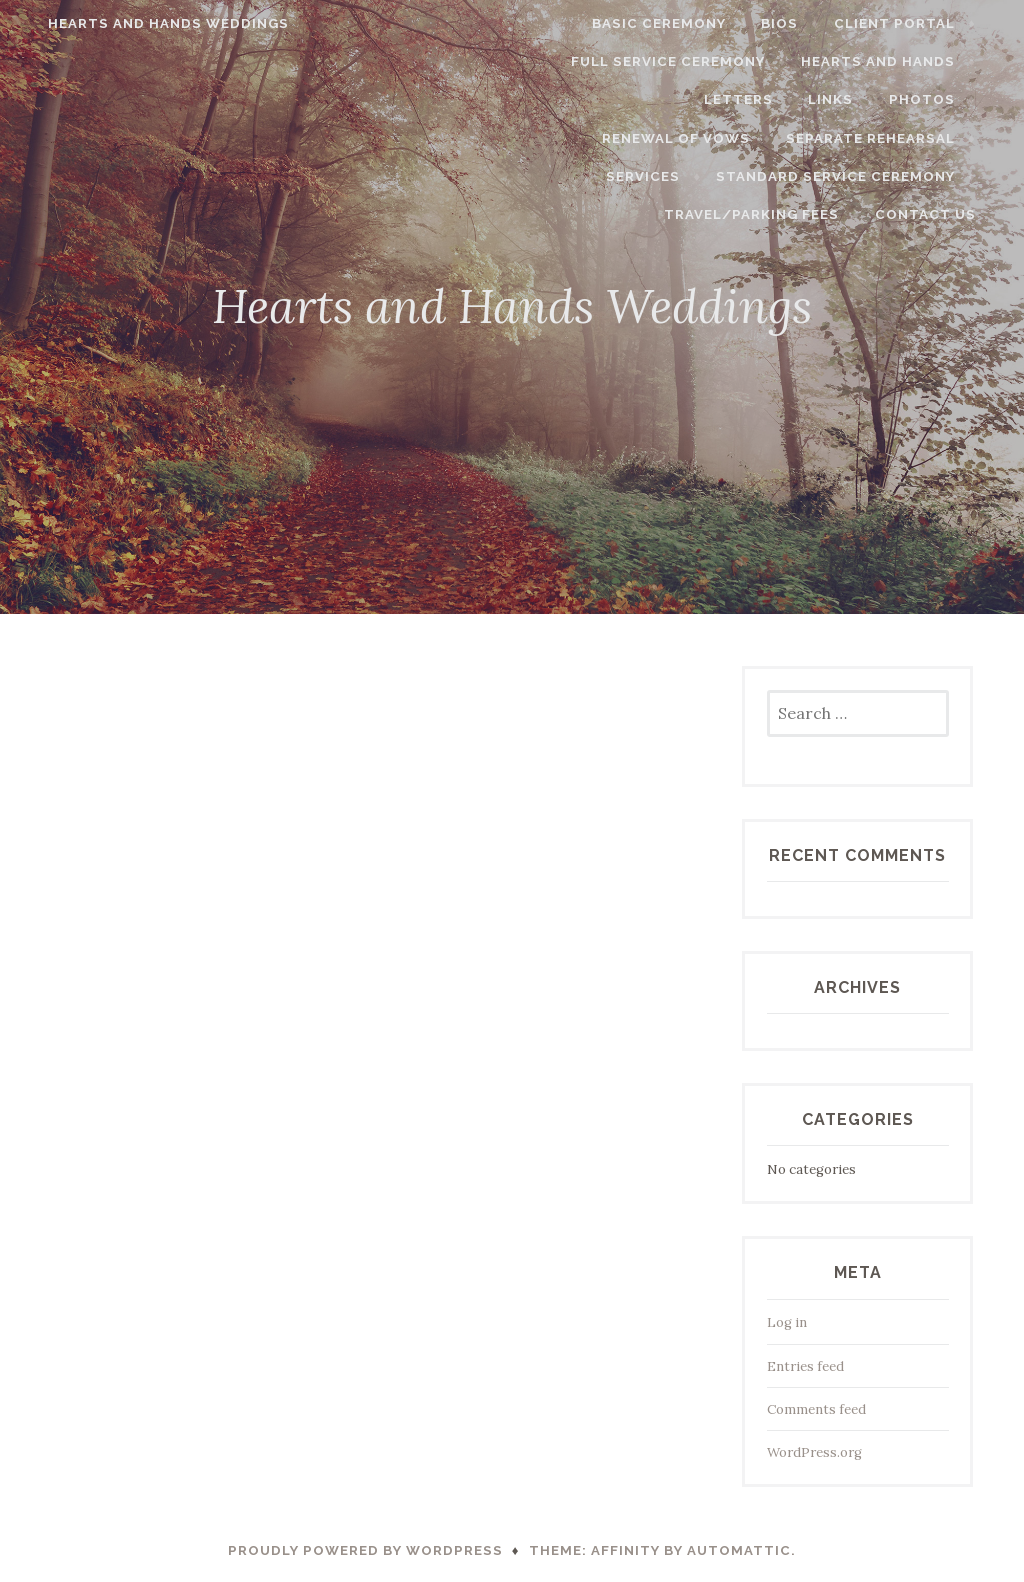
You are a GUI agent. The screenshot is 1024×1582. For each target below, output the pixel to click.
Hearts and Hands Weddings (146, 23)
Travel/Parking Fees (889, 176)
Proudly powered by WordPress (365, 1550)
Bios (802, 23)
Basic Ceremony (682, 23)
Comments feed (816, 1409)
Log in (787, 1322)
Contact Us (947, 214)
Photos (761, 99)
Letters (577, 99)
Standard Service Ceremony (647, 176)
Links (670, 99)
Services (940, 138)
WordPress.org (814, 1452)
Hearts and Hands (900, 61)
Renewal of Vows (903, 99)
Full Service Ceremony (691, 61)
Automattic (739, 1550)
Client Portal (916, 23)
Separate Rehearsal (783, 138)
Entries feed (805, 1366)
